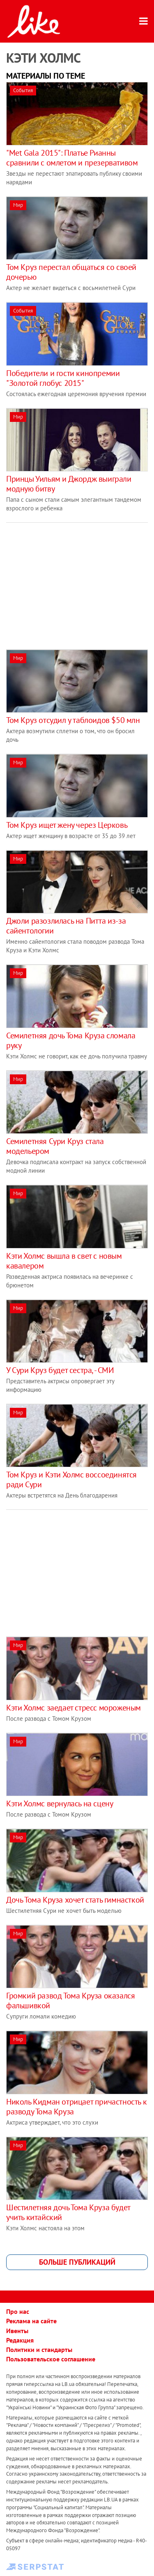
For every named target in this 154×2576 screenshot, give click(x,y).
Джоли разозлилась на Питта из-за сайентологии (66, 925)
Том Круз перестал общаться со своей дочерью (71, 272)
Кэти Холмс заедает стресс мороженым (73, 1707)
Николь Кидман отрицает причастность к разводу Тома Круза (76, 2106)
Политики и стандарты (39, 2349)
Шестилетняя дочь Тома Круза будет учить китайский (68, 2212)
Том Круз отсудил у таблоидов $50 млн (73, 720)
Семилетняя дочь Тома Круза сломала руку (70, 1040)
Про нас (17, 2311)
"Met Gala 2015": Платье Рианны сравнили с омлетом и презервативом (72, 157)
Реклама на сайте (31, 2321)
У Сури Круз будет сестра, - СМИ (60, 1370)
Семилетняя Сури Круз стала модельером (55, 1146)
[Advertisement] (75, 580)
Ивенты (17, 2331)
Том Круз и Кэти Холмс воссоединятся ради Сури (71, 1479)
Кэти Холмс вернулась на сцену (59, 1803)
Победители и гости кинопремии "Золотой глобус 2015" (63, 378)
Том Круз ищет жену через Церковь (66, 825)
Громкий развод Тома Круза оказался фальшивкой (70, 2000)
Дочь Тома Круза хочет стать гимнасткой (75, 1899)
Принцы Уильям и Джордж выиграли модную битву (68, 484)
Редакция (20, 2340)
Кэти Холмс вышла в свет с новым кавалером (64, 1261)
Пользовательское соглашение (50, 2359)
